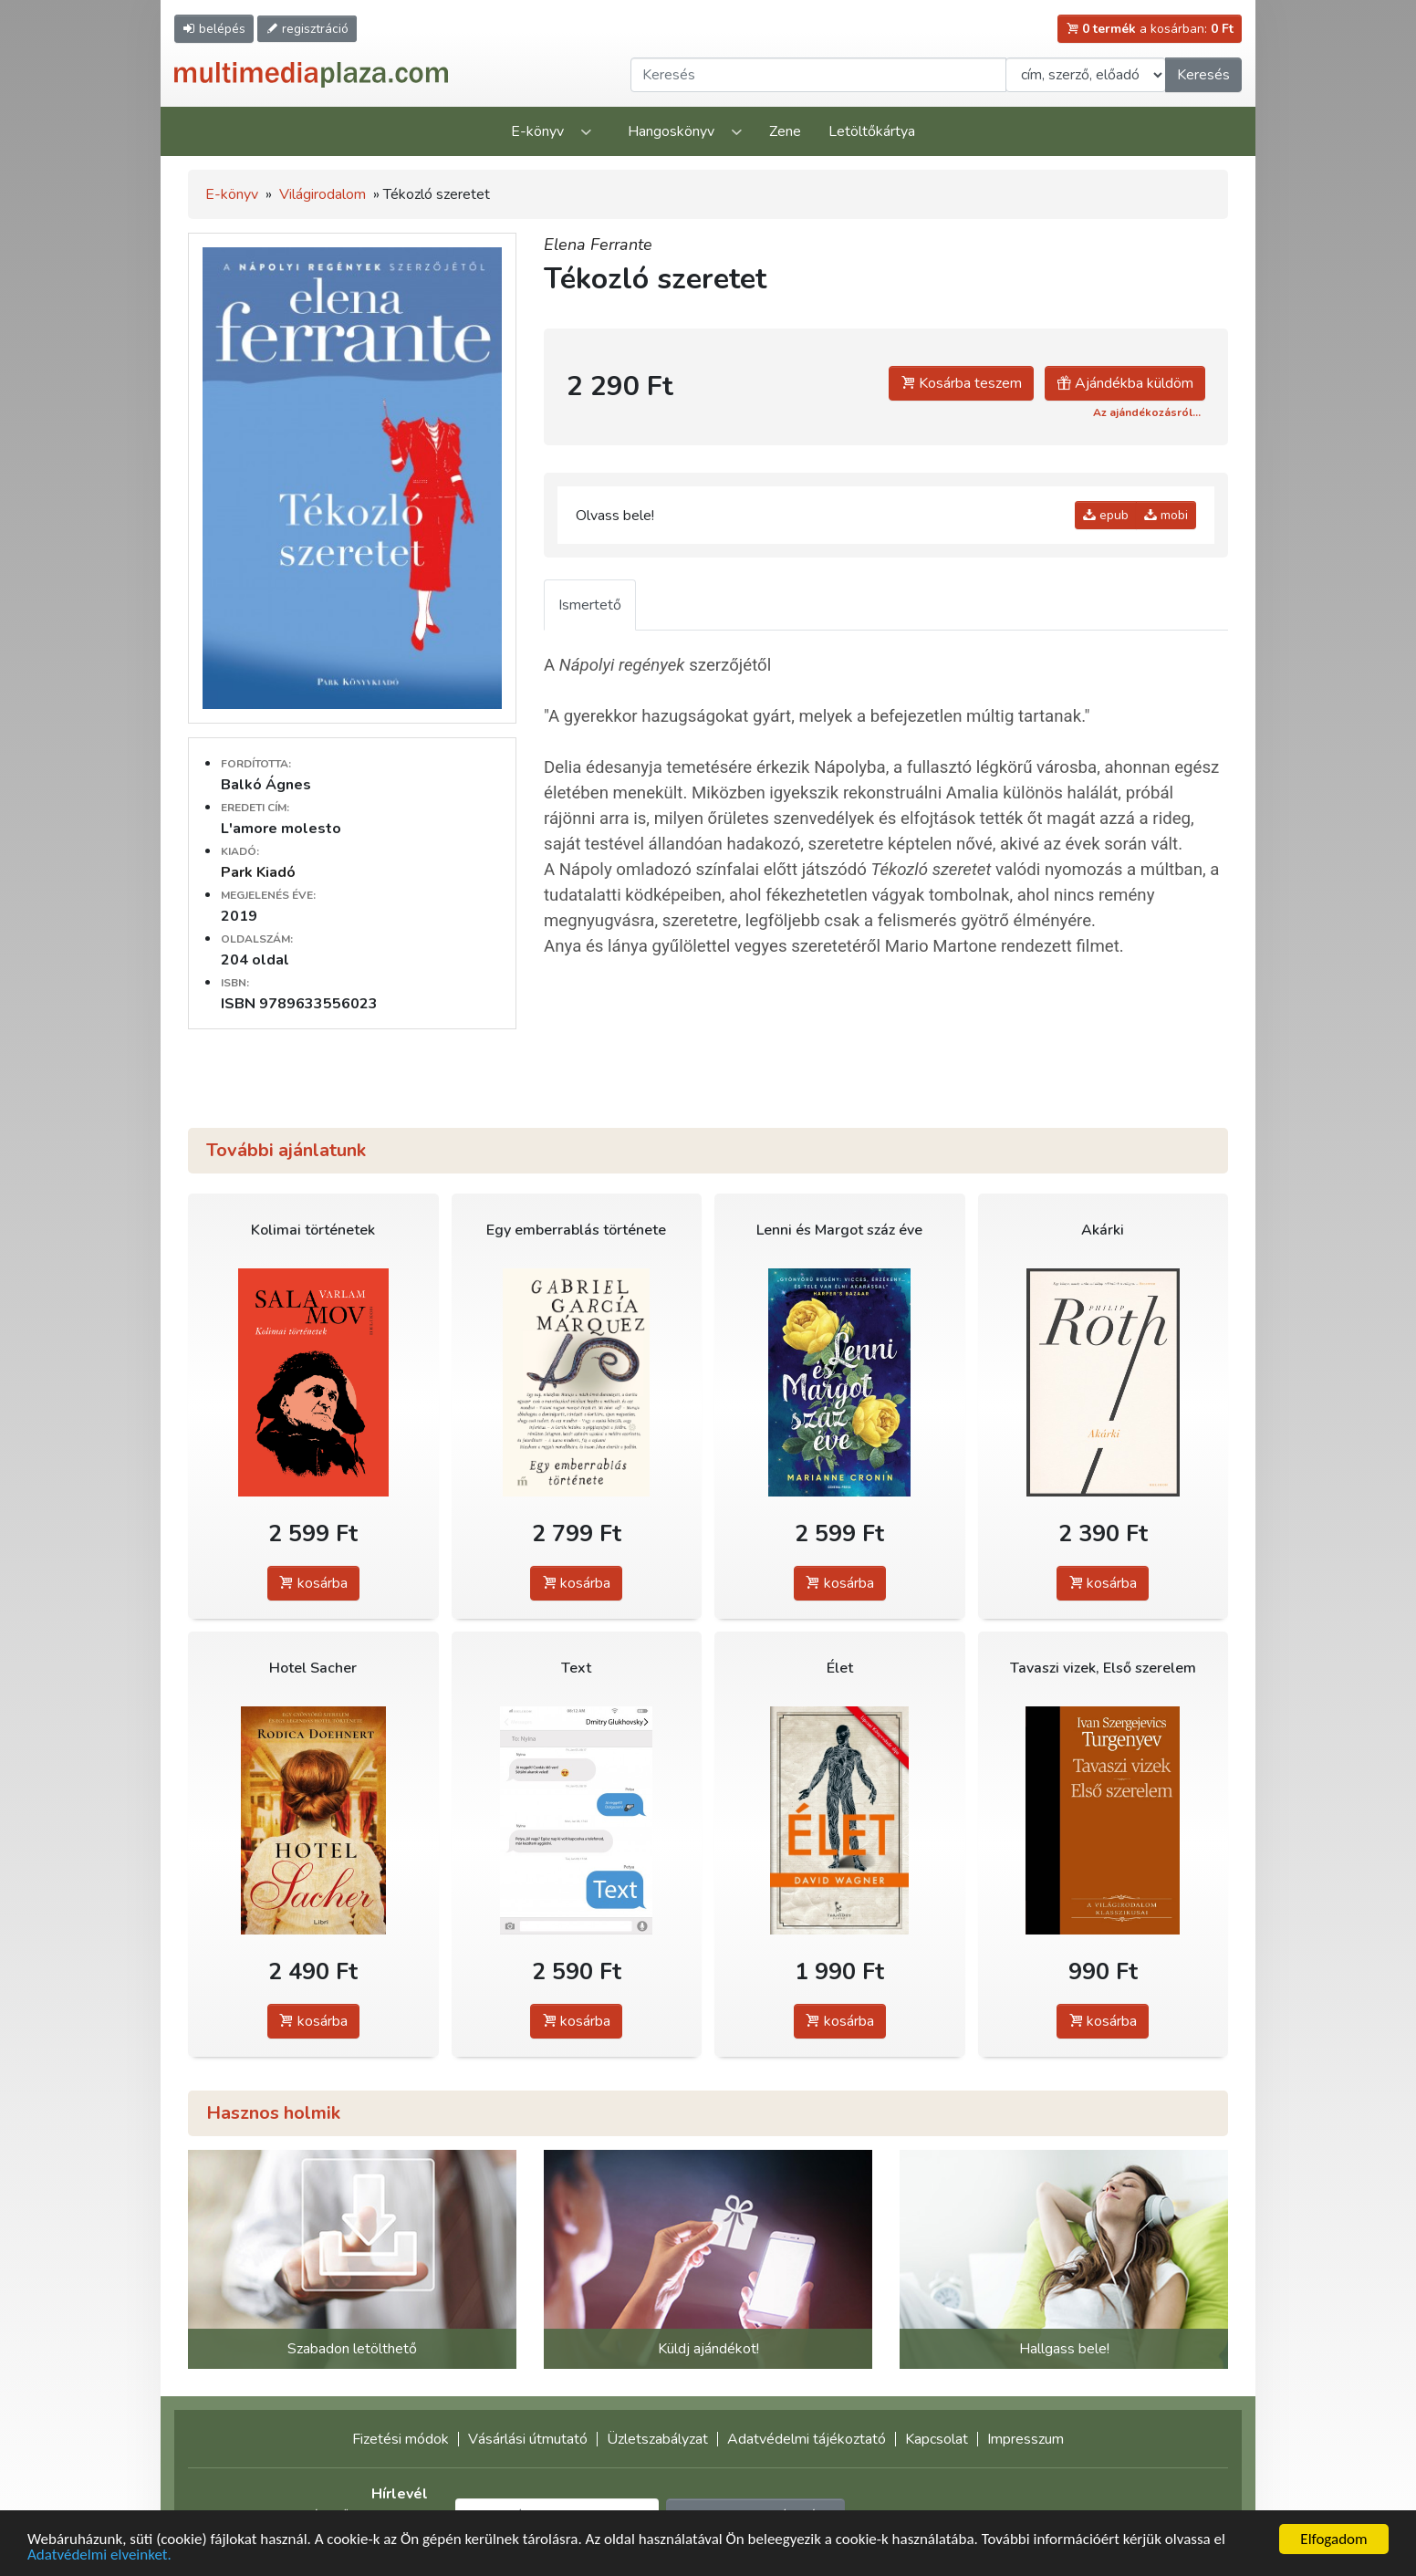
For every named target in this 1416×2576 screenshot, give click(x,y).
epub (1106, 515)
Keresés (1203, 75)
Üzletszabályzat (657, 2439)
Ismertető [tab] (589, 605)
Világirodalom (322, 194)
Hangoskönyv (671, 131)
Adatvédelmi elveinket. (99, 2555)
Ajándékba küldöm (1125, 383)
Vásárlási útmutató (528, 2439)
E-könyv (537, 131)
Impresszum (1025, 2439)
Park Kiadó (258, 872)
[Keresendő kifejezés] (818, 74)
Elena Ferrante (598, 245)
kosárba (313, 1583)
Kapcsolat (936, 2439)
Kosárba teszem (961, 383)
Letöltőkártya (871, 131)
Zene (785, 131)
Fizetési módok (400, 2439)
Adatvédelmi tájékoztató (806, 2439)
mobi (1166, 515)
